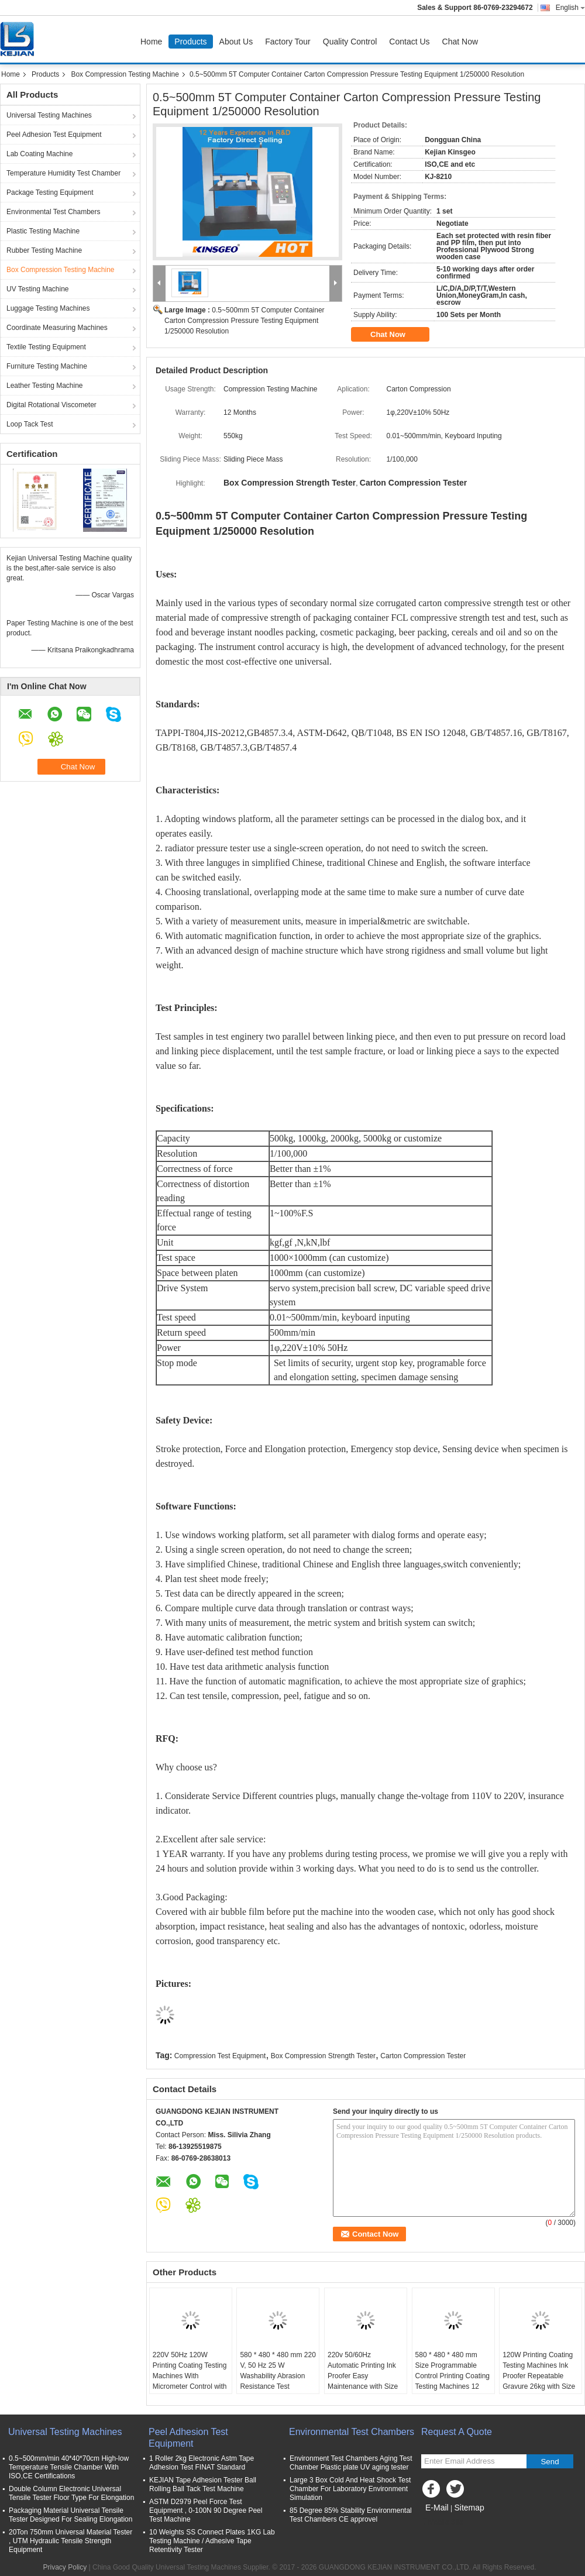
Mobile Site (442, 2522)
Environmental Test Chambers (53, 212)
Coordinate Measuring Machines (57, 328)
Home (151, 41)
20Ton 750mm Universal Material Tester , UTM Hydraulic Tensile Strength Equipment (70, 2541)
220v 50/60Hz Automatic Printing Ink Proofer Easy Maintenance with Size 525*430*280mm (363, 2376)
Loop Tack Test (29, 424)
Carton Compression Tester (423, 2056)
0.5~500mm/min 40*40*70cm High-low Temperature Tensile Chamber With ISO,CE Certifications (69, 2467)
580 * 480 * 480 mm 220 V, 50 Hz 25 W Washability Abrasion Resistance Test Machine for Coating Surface (277, 2381)
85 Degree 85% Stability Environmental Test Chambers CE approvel (351, 2514)
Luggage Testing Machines (48, 308)
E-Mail (437, 2507)
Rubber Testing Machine (44, 250)
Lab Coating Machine (39, 154)
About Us (236, 41)
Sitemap (469, 2507)
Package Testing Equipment (50, 192)
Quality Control (350, 41)
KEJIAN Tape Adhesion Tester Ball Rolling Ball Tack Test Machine (202, 2484)
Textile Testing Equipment (46, 347)
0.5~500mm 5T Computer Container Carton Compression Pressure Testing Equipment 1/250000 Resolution (244, 320)
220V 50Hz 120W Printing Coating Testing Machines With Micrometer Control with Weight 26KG (190, 2376)
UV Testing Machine (37, 289)
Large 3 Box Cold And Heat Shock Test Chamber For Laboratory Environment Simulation (350, 2489)
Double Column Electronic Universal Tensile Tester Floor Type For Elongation (71, 2493)
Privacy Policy (65, 2567)
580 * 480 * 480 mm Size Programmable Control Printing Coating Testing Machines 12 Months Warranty (452, 2376)
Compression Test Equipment (220, 2056)
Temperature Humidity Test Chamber (63, 173)
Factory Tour (288, 41)
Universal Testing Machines (49, 115)
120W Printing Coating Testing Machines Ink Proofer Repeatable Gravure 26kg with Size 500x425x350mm (539, 2376)
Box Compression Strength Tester (323, 2056)
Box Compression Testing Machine (125, 74)
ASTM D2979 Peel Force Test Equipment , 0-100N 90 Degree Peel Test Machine (205, 2510)
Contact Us (409, 41)
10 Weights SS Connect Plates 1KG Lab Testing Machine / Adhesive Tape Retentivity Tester (212, 2541)
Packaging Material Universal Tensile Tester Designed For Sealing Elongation (70, 2514)
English (570, 8)
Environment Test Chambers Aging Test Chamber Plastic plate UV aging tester (351, 2462)
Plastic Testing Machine (43, 231)
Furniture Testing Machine (46, 366)
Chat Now (460, 41)
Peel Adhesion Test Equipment (54, 134)
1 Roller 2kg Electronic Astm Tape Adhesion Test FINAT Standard (201, 2462)
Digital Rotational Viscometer (51, 405)
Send (550, 2461)
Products (190, 41)
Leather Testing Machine (44, 385)
